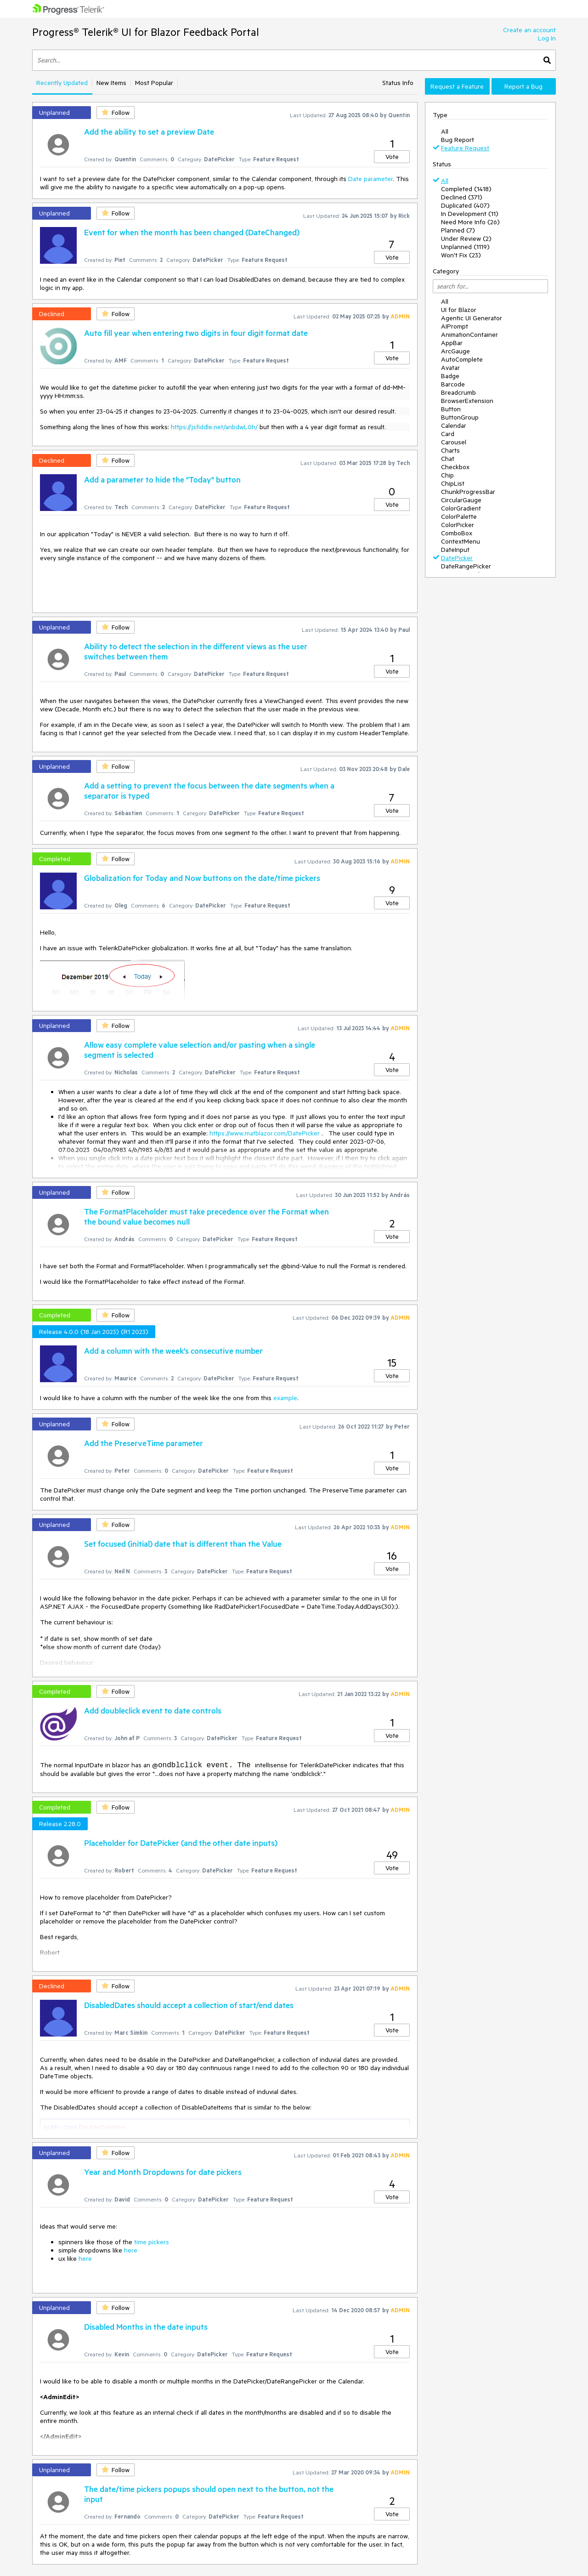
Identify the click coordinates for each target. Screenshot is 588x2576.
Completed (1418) (466, 189)
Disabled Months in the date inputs (146, 2326)
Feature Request (465, 148)
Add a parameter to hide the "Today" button (162, 479)
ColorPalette (459, 516)
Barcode (453, 384)
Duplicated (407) (465, 205)
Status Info (397, 83)
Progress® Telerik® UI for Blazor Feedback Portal (145, 32)
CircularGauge (461, 500)
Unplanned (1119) (465, 247)
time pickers (151, 2242)
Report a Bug (523, 86)
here (130, 2250)
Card (447, 434)
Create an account (529, 30)
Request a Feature (457, 86)
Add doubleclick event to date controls (152, 1710)
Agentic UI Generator (471, 318)
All (444, 131)
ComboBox (456, 533)
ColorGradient (461, 508)
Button (451, 409)
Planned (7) (458, 230)
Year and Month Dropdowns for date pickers (163, 2172)
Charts (450, 450)
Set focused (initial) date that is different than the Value (183, 1543)
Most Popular (154, 83)
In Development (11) (469, 214)
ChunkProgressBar (468, 492)
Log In (547, 38)
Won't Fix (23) (461, 255)
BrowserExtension (467, 401)
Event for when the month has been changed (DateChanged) (192, 232)
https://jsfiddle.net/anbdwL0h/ (214, 427)
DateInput (455, 549)
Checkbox (455, 467)
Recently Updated (62, 83)
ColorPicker (457, 525)
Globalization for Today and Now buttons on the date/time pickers (202, 878)
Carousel (453, 442)
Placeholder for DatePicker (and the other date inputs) (180, 1843)
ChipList (452, 483)
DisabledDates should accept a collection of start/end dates (189, 2005)
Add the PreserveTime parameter (143, 1443)
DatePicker (457, 558)
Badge (450, 376)
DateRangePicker (466, 566)
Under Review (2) (466, 238)
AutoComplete (462, 359)
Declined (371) (461, 197)
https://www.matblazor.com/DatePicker (264, 1133)
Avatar (450, 367)
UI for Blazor (458, 310)
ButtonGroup (460, 417)
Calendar (453, 425)
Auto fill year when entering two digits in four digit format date (196, 333)
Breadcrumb (458, 392)
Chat (447, 458)
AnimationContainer (469, 334)
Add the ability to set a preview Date (149, 131)
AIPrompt (454, 326)
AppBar (452, 343)
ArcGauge (455, 351)
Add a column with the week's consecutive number (173, 1350)
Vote (392, 157)
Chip (447, 475)
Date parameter (370, 179)
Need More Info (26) (470, 222)
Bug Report (457, 140)
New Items (111, 83)
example (285, 1398)
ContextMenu (460, 541)
